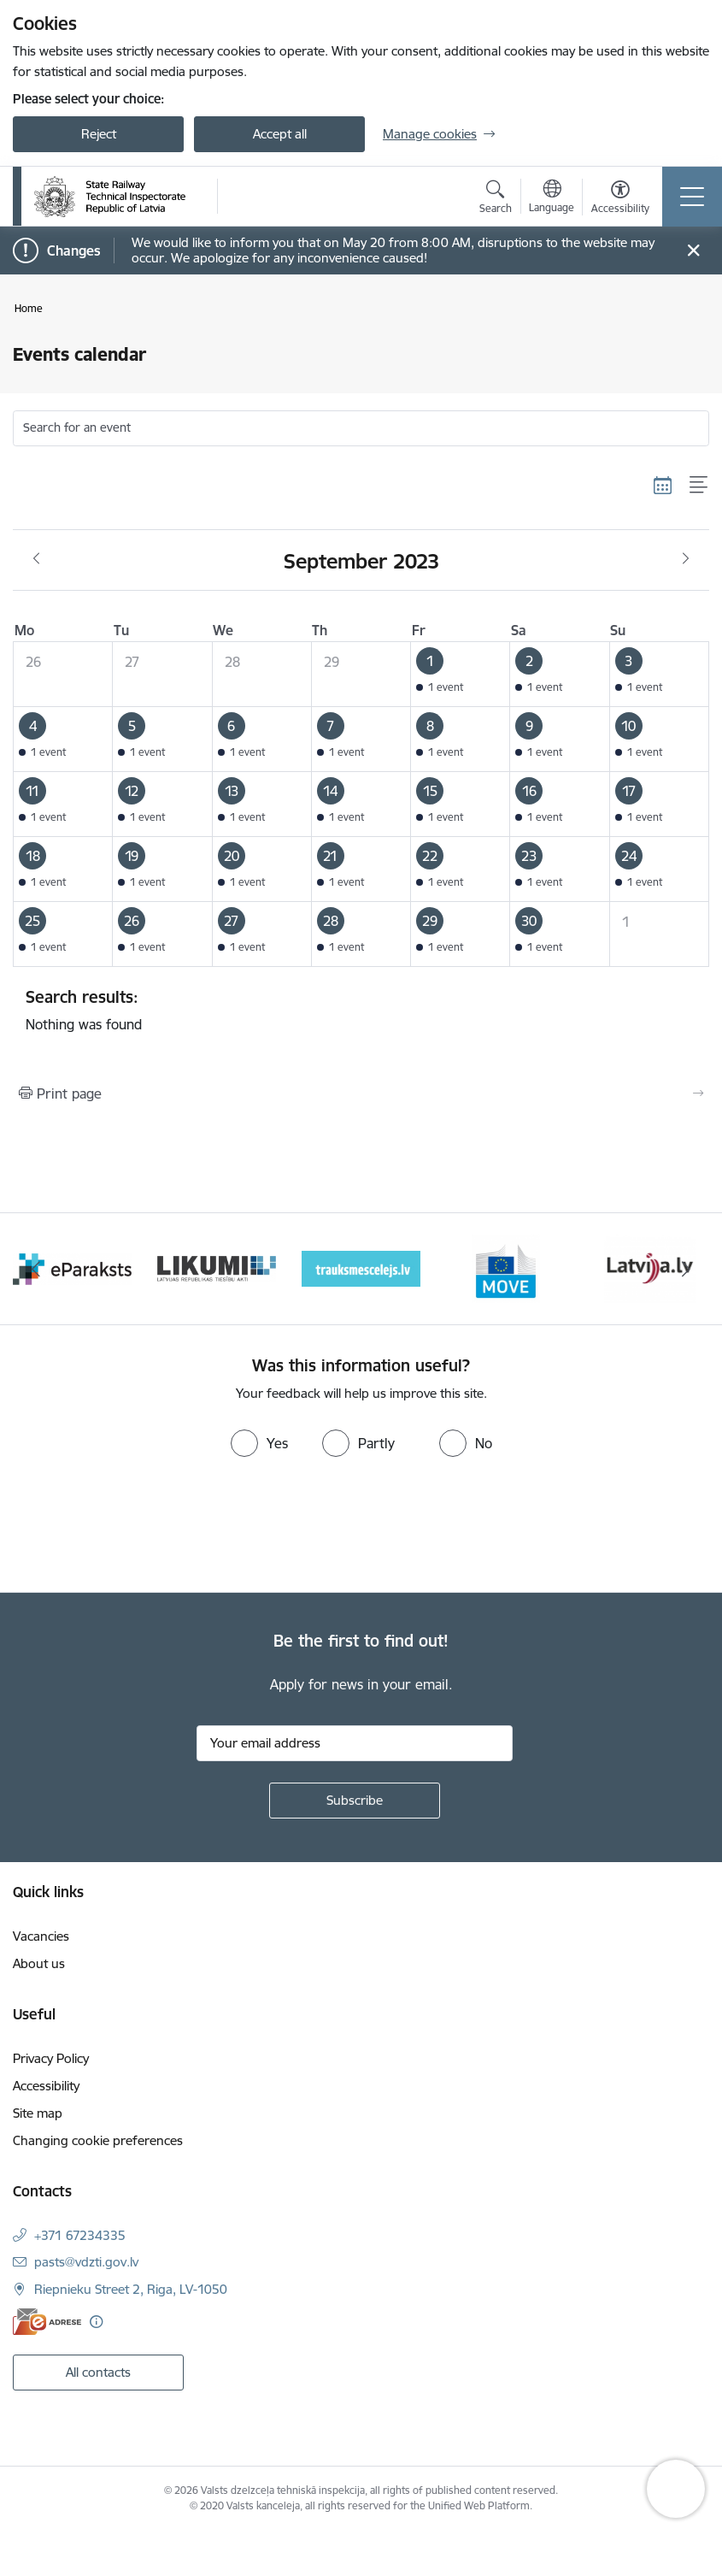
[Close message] (693, 250)
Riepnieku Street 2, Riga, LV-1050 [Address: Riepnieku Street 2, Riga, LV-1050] (130, 2289)
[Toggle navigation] (692, 197)
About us (39, 1963)
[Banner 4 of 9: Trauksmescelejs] (505, 1267)
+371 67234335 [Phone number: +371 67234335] (80, 2235)
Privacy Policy (51, 2058)
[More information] (96, 2321)
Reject (98, 134)
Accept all (280, 134)
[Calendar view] (663, 485)
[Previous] (36, 1268)
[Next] (686, 1268)
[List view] (699, 485)
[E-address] (47, 2322)
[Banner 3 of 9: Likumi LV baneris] (361, 1267)
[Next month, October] (686, 559)
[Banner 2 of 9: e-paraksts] (216, 1267)
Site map (37, 2113)
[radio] (259, 1443)
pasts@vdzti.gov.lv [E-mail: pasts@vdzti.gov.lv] (86, 2262)
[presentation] (143, 1528)
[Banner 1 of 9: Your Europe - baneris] (72, 1267)
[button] (460, 674)
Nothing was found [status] (361, 1010)
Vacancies (41, 1936)
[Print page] (361, 1093)
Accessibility (46, 2086)
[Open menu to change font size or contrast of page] (620, 199)
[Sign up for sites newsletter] (354, 1801)
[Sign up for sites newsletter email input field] (355, 1743)
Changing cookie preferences (98, 2140)
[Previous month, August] (36, 559)
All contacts (98, 2372)
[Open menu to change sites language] (551, 198)
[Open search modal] (495, 199)
